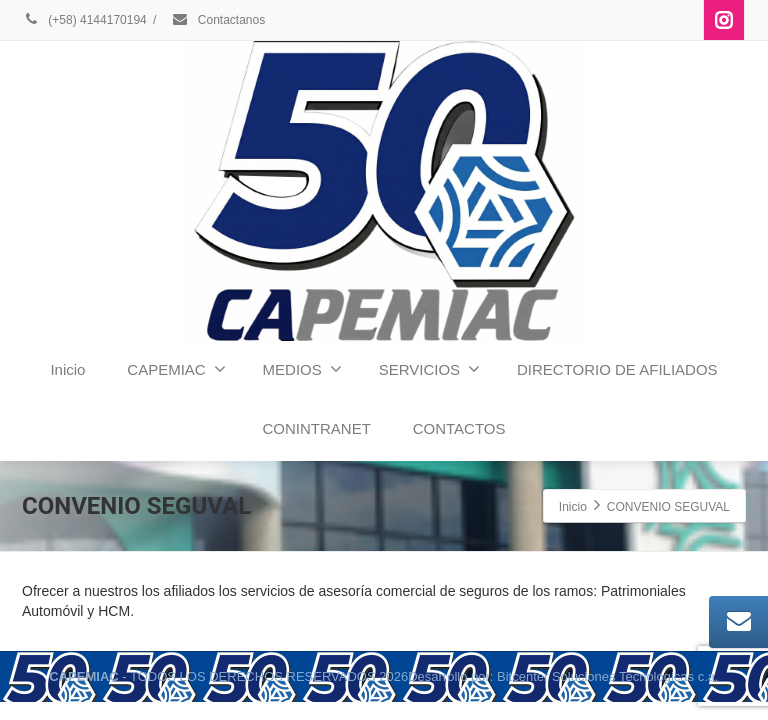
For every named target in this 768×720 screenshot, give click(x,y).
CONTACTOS (459, 428)
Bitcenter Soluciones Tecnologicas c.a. (608, 676)
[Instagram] (724, 20)
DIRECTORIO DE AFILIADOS (617, 369)
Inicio (67, 369)
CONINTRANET (316, 428)
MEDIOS (302, 369)
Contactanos (218, 20)
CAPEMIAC (176, 369)
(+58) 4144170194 (84, 20)
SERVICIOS (429, 369)
